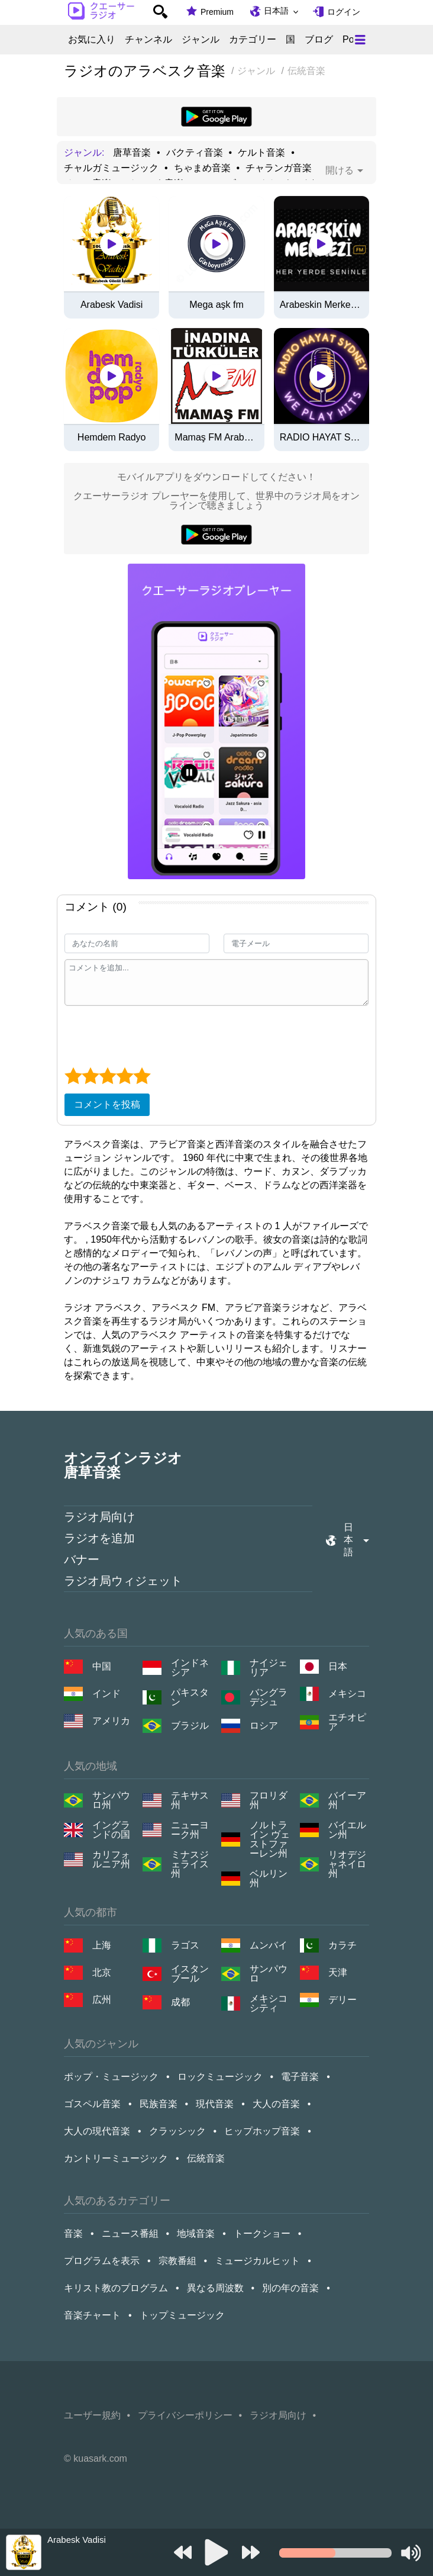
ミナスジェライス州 (190, 1864)
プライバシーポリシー (185, 2415)
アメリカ (111, 1721)
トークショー (262, 2233)
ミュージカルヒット (257, 2261)
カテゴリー (252, 39)
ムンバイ (268, 1945)
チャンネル (148, 39)
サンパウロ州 (111, 1800)
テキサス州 (190, 1800)
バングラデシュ (268, 1697)
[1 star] (73, 1076)
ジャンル (200, 39)
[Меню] (360, 40)
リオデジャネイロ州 (347, 1864)
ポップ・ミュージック (111, 2077)
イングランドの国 (111, 1830)
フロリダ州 (268, 1800)
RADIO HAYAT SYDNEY (321, 437)
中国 (101, 1666)
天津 (337, 1972)
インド (106, 1694)
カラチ (342, 1945)
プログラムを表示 (102, 2261)
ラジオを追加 (99, 1538)
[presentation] (154, 1035)
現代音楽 (215, 2104)
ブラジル (190, 1725)
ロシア (264, 1725)
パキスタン (190, 1697)
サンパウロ (268, 1973)
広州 (101, 2000)
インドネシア (190, 1667)
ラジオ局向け (99, 1516)
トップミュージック (182, 2315)
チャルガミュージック (111, 168)
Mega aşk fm (216, 305)
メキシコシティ (268, 2003)
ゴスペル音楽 (92, 2104)
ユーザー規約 (92, 2415)
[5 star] (141, 1076)
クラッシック (177, 2131)
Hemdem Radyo (111, 437)
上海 (101, 1945)
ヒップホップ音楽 (262, 2131)
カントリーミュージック (116, 2158)
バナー (81, 1559)
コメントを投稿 (107, 1104)
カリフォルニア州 (111, 1859)
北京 (101, 1972)
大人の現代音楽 (97, 2131)
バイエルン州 (347, 1830)
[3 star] (107, 1076)
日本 (337, 1666)
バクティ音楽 (194, 152)
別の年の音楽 (290, 2288)
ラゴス (185, 1945)
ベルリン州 (268, 1878)
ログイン (343, 12)
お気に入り (91, 39)
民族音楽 (158, 2104)
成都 (180, 2002)
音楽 (73, 2233)
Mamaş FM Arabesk (216, 437)
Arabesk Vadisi (111, 305)
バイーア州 (347, 1800)
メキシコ (347, 1694)
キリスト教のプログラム (116, 2288)
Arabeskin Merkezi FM (321, 305)
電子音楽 (300, 2077)
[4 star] (124, 1076)
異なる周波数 (215, 2288)
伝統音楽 (206, 2158)
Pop (350, 39)
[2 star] (90, 1076)
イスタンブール (190, 1973)
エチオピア (347, 1722)
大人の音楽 (276, 2104)
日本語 (276, 10)
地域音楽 (196, 2233)
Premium (217, 12)
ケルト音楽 (261, 152)
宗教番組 (177, 2261)
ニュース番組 (130, 2233)
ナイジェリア (268, 1667)
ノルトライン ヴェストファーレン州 (270, 1839)
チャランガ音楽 (278, 168)
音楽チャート (92, 2315)
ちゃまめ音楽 (202, 168)
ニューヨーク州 (190, 1830)
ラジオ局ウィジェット (123, 1580)
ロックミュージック (220, 2077)
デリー (342, 2000)
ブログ (319, 39)
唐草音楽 (132, 152)
